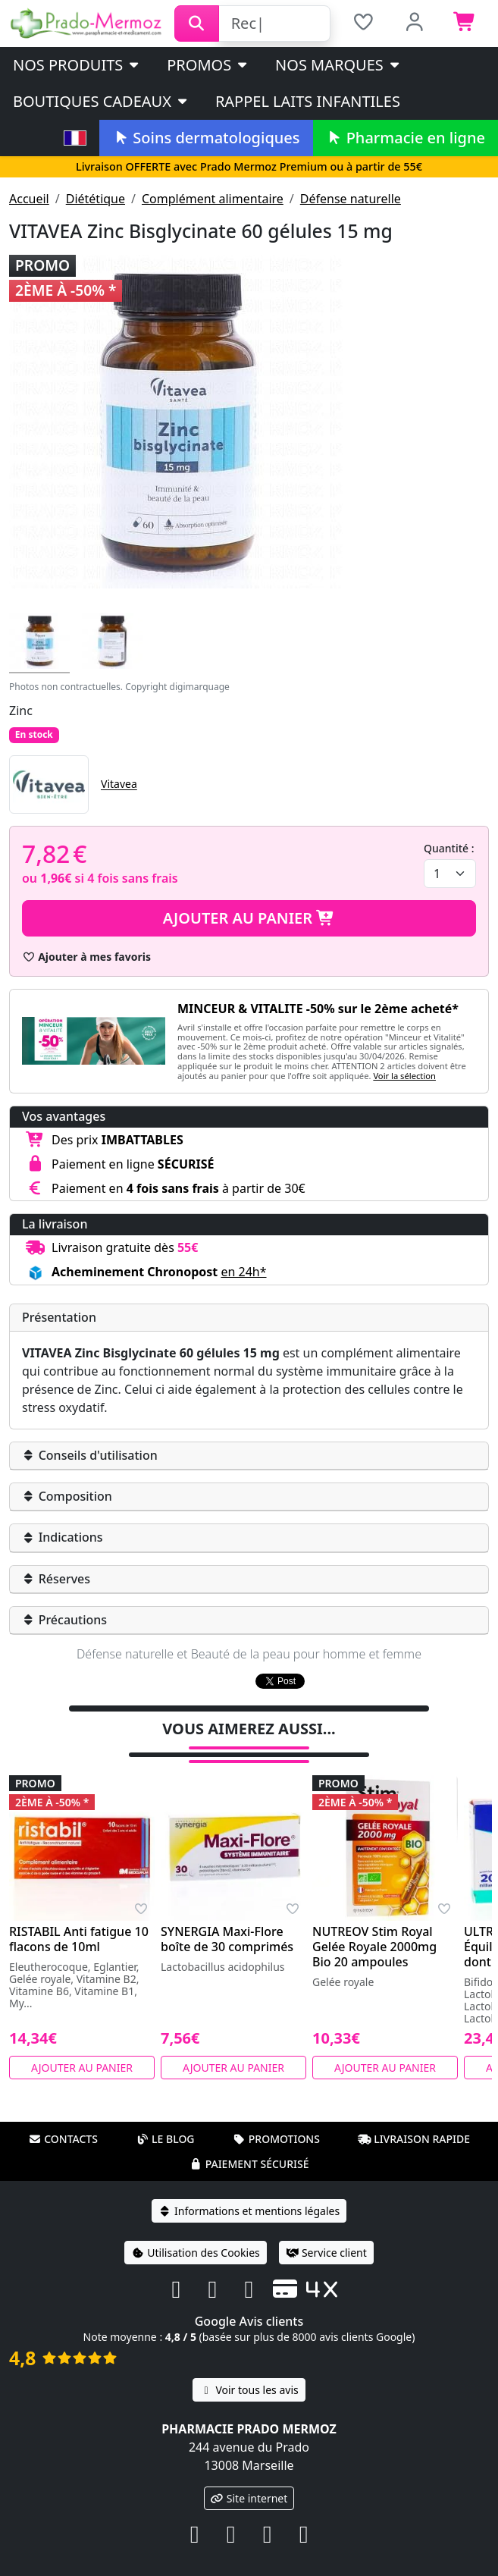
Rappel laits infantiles (307, 101)
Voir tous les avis (248, 2370)
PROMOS (208, 65)
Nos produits (77, 65)
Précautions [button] (64, 1619)
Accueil (29, 198)
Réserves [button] (56, 1578)
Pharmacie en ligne (405, 137)
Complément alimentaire (212, 198)
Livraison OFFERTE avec (249, 166)
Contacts (63, 2119)
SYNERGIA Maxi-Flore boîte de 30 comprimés (227, 1919)
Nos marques (338, 65)
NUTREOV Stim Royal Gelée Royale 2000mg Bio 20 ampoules (374, 1926)
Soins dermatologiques (205, 137)
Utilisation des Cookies (195, 2233)
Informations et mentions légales (249, 2191)
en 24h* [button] (243, 1271)
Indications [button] (62, 1537)
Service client (326, 2233)
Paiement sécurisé (249, 2144)
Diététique (95, 198)
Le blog (165, 2119)
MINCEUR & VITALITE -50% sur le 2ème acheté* (318, 1008)
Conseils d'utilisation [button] (90, 1455)
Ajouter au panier (249, 918)
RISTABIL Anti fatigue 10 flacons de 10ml (79, 1919)
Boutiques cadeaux (101, 101)
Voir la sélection (404, 1075)
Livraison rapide (414, 2119)
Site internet (249, 2478)
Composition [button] (67, 1496)
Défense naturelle (350, 198)
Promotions (276, 2119)
